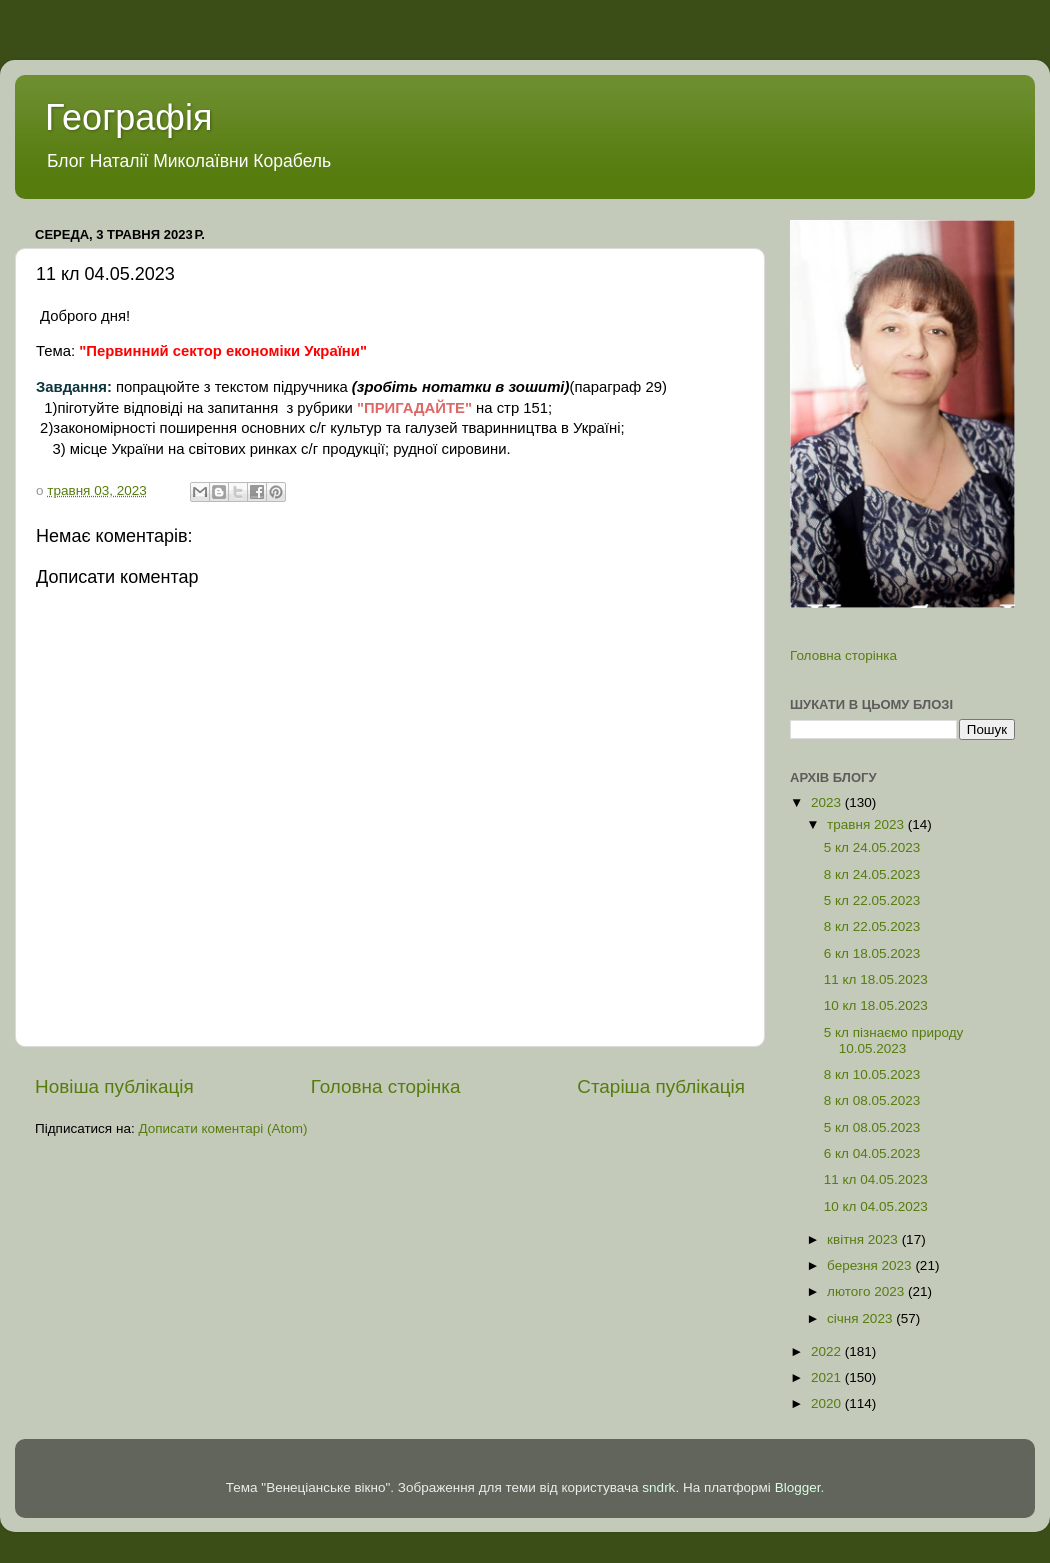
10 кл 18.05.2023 (876, 1005)
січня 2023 (861, 1318)
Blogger (798, 1487)
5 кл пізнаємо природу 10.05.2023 (894, 1040)
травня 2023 (867, 824)
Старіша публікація (661, 1086)
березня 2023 (871, 1265)
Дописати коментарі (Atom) (222, 1128)
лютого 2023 (867, 1291)
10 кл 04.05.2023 (876, 1206)
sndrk (658, 1487)
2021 (828, 1377)
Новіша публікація (114, 1086)
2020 (828, 1403)
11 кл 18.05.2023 (876, 979)
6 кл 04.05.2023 (872, 1153)
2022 (828, 1351)
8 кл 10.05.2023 (872, 1074)
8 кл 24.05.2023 (872, 874)
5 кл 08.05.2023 (872, 1127)
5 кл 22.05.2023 (872, 900)
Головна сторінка (386, 1086)
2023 (828, 802)
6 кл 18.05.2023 (872, 953)
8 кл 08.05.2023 (872, 1100)
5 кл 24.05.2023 (872, 847)
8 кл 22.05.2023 (872, 926)
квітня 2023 (864, 1239)
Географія (128, 117)
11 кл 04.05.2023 (876, 1179)
